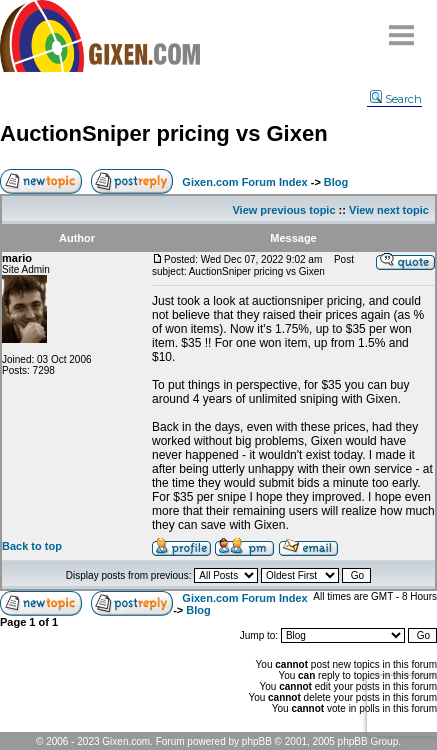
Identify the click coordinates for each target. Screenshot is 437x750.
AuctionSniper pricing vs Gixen (164, 133)
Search (396, 99)
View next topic (389, 210)
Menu (402, 27)
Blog (336, 182)
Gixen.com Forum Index (244, 182)
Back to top (32, 546)
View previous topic (283, 210)
